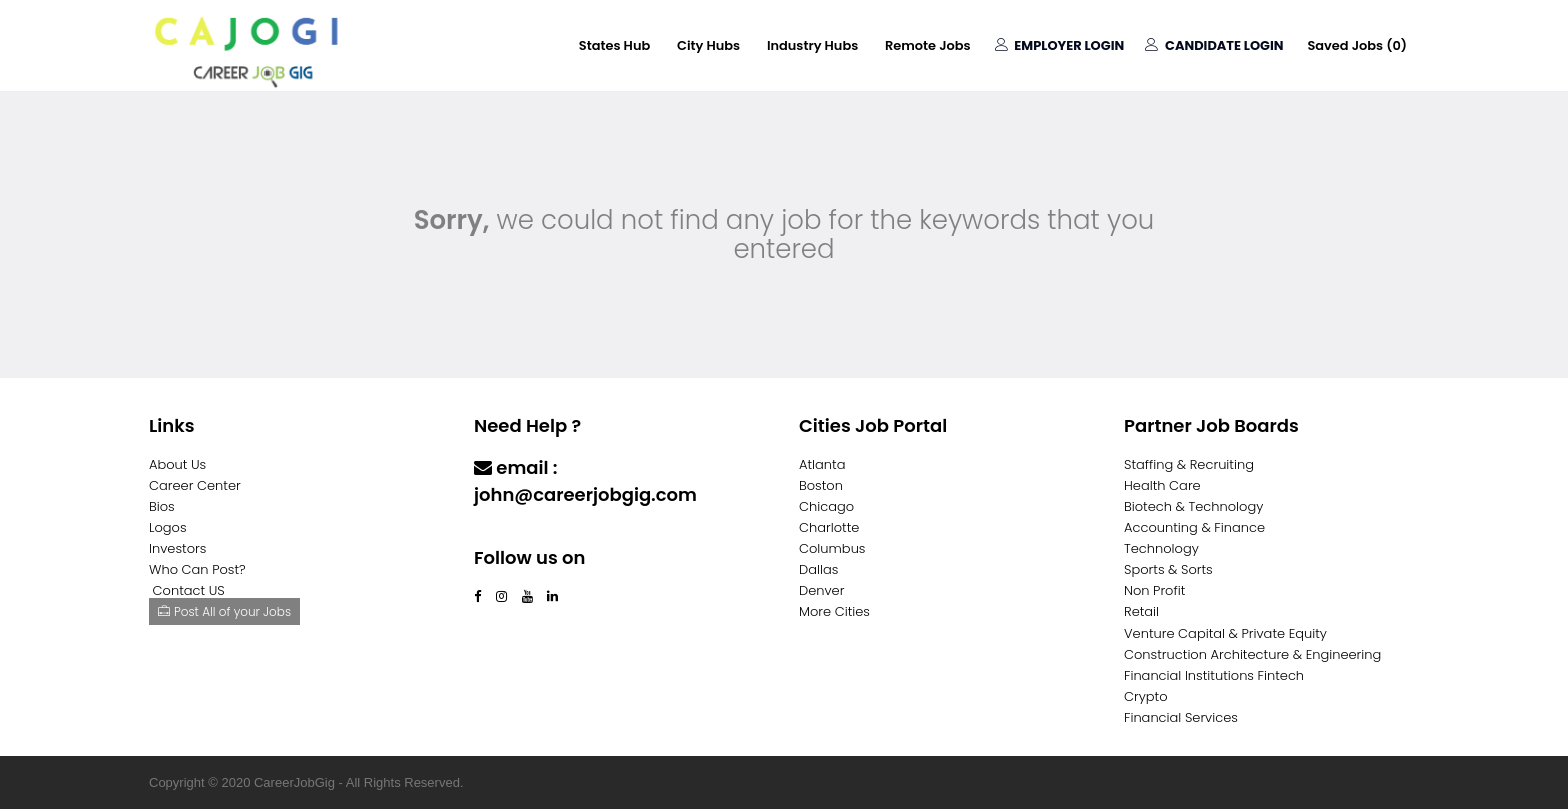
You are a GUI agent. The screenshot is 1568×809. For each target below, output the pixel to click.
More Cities (834, 611)
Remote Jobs (926, 45)
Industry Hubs (810, 45)
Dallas (818, 569)
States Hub (611, 45)
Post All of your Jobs (224, 611)
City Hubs (705, 45)
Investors (177, 548)
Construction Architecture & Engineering (1252, 654)
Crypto (1146, 696)
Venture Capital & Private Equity (1225, 633)
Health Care (1162, 485)
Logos (168, 527)
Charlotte (829, 527)
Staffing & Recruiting (1189, 464)
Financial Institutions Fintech (1214, 675)
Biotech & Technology (1193, 506)
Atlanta (822, 464)
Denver (821, 590)
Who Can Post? (197, 569)
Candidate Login (1213, 45)
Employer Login (1058, 45)
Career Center (195, 485)
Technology (1161, 548)
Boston (821, 485)
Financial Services (1181, 717)
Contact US (189, 590)
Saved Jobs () (1357, 45)
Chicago (826, 506)
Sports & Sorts (1168, 569)
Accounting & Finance (1194, 527)
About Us (177, 464)
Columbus (832, 548)
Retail (1141, 611)
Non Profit (1154, 590)
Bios (162, 506)
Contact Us (526, 533)
